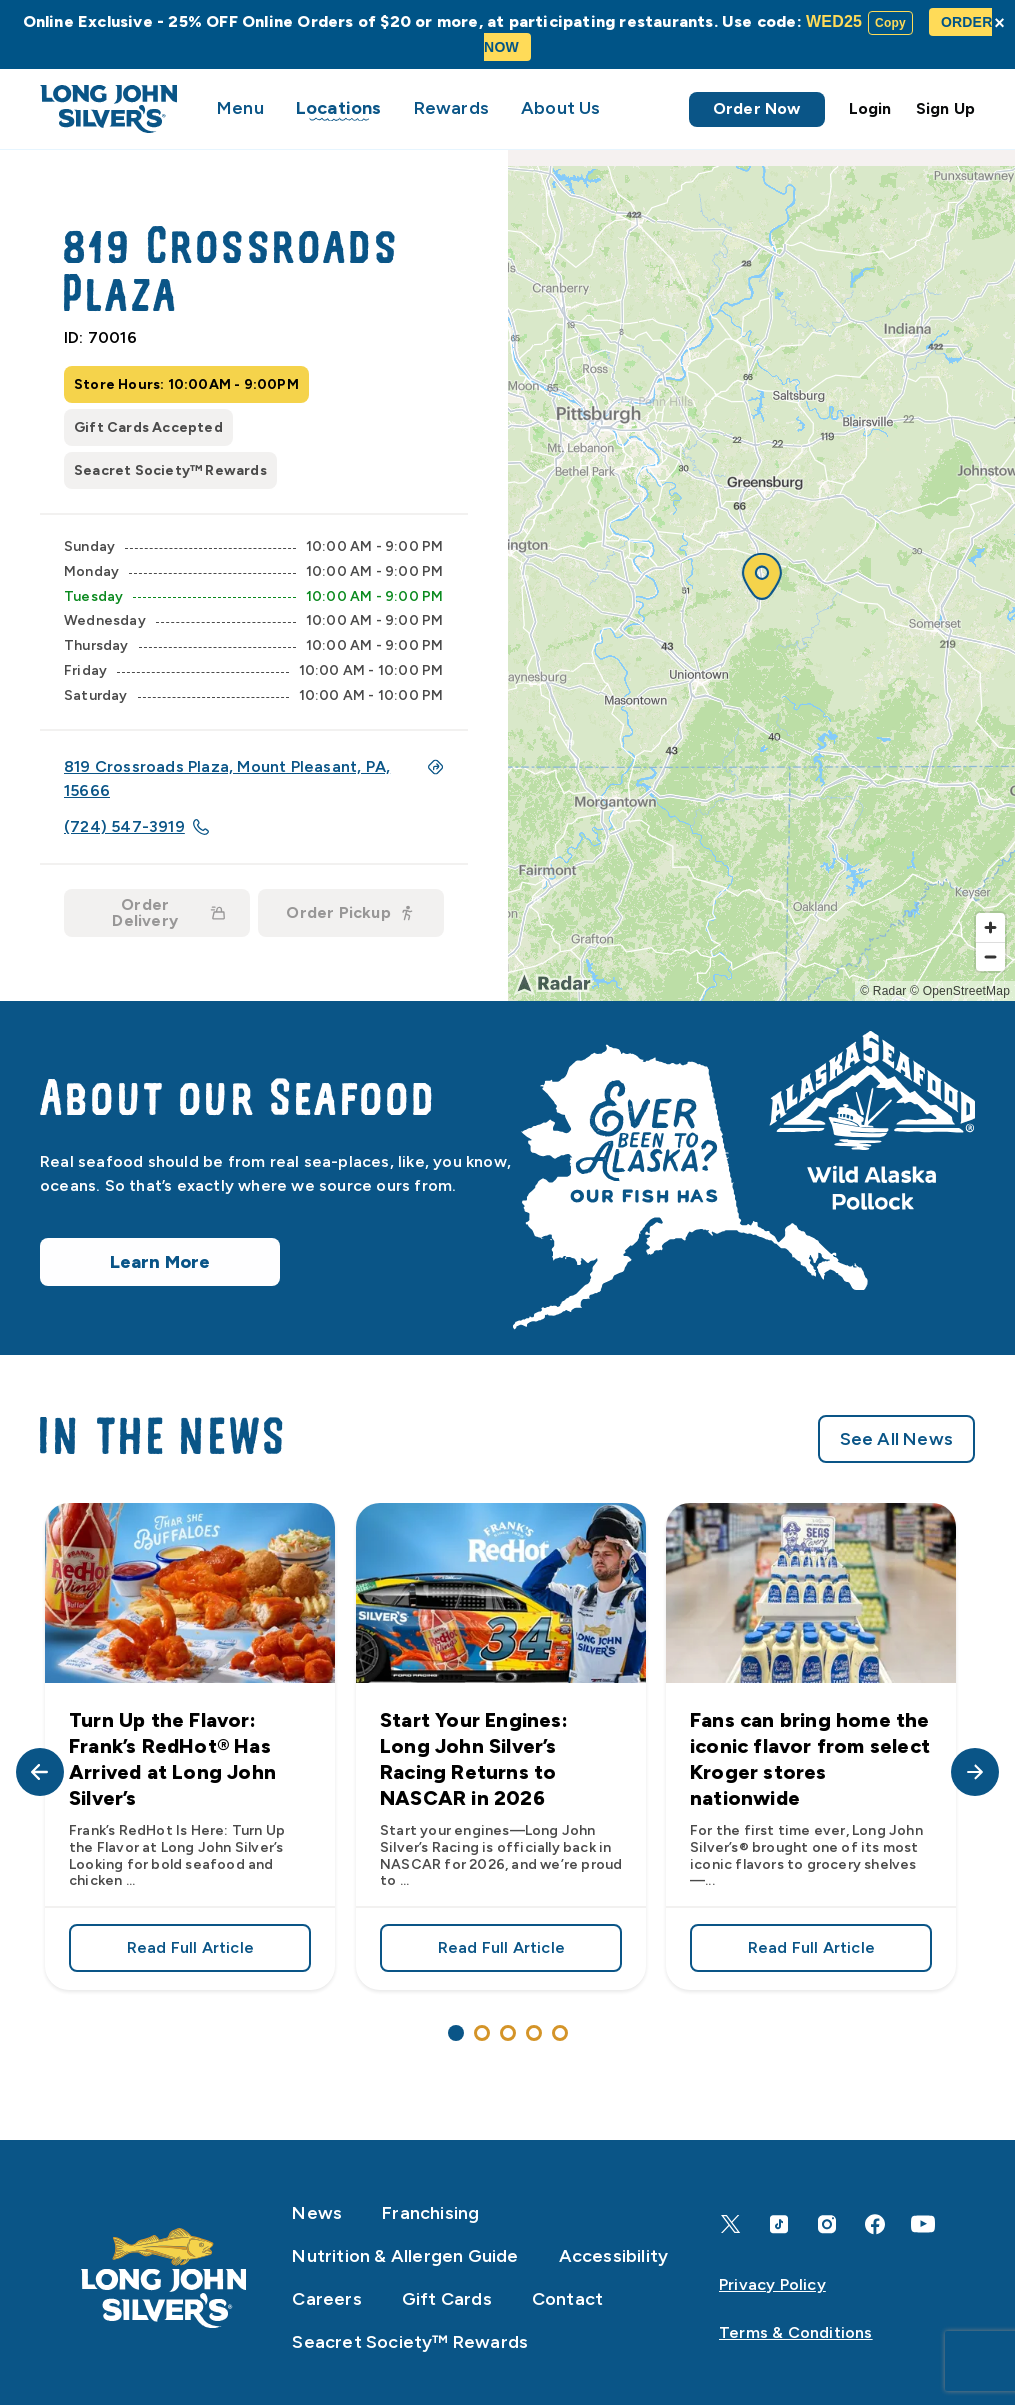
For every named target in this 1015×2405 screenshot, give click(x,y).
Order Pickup (350, 912)
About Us (561, 108)
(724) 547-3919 (136, 826)
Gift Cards (447, 2299)
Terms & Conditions (796, 2332)
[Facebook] (875, 2224)
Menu (240, 108)
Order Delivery (168, 912)
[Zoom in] (990, 927)
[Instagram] (827, 2224)
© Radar (883, 991)
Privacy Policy (772, 2284)
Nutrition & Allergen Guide (405, 2256)
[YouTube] (923, 2224)
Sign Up (945, 108)
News (317, 2213)
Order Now (757, 108)
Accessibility (614, 2256)
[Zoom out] (990, 956)
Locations (339, 108)
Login (870, 108)
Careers (326, 2299)
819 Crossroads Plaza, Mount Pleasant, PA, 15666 (254, 778)
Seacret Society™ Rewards (410, 2342)
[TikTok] (779, 2224)
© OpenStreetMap (960, 991)
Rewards (451, 108)
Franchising (430, 2213)
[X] (731, 2224)
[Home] (164, 2278)
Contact (567, 2299)
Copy (890, 23)
